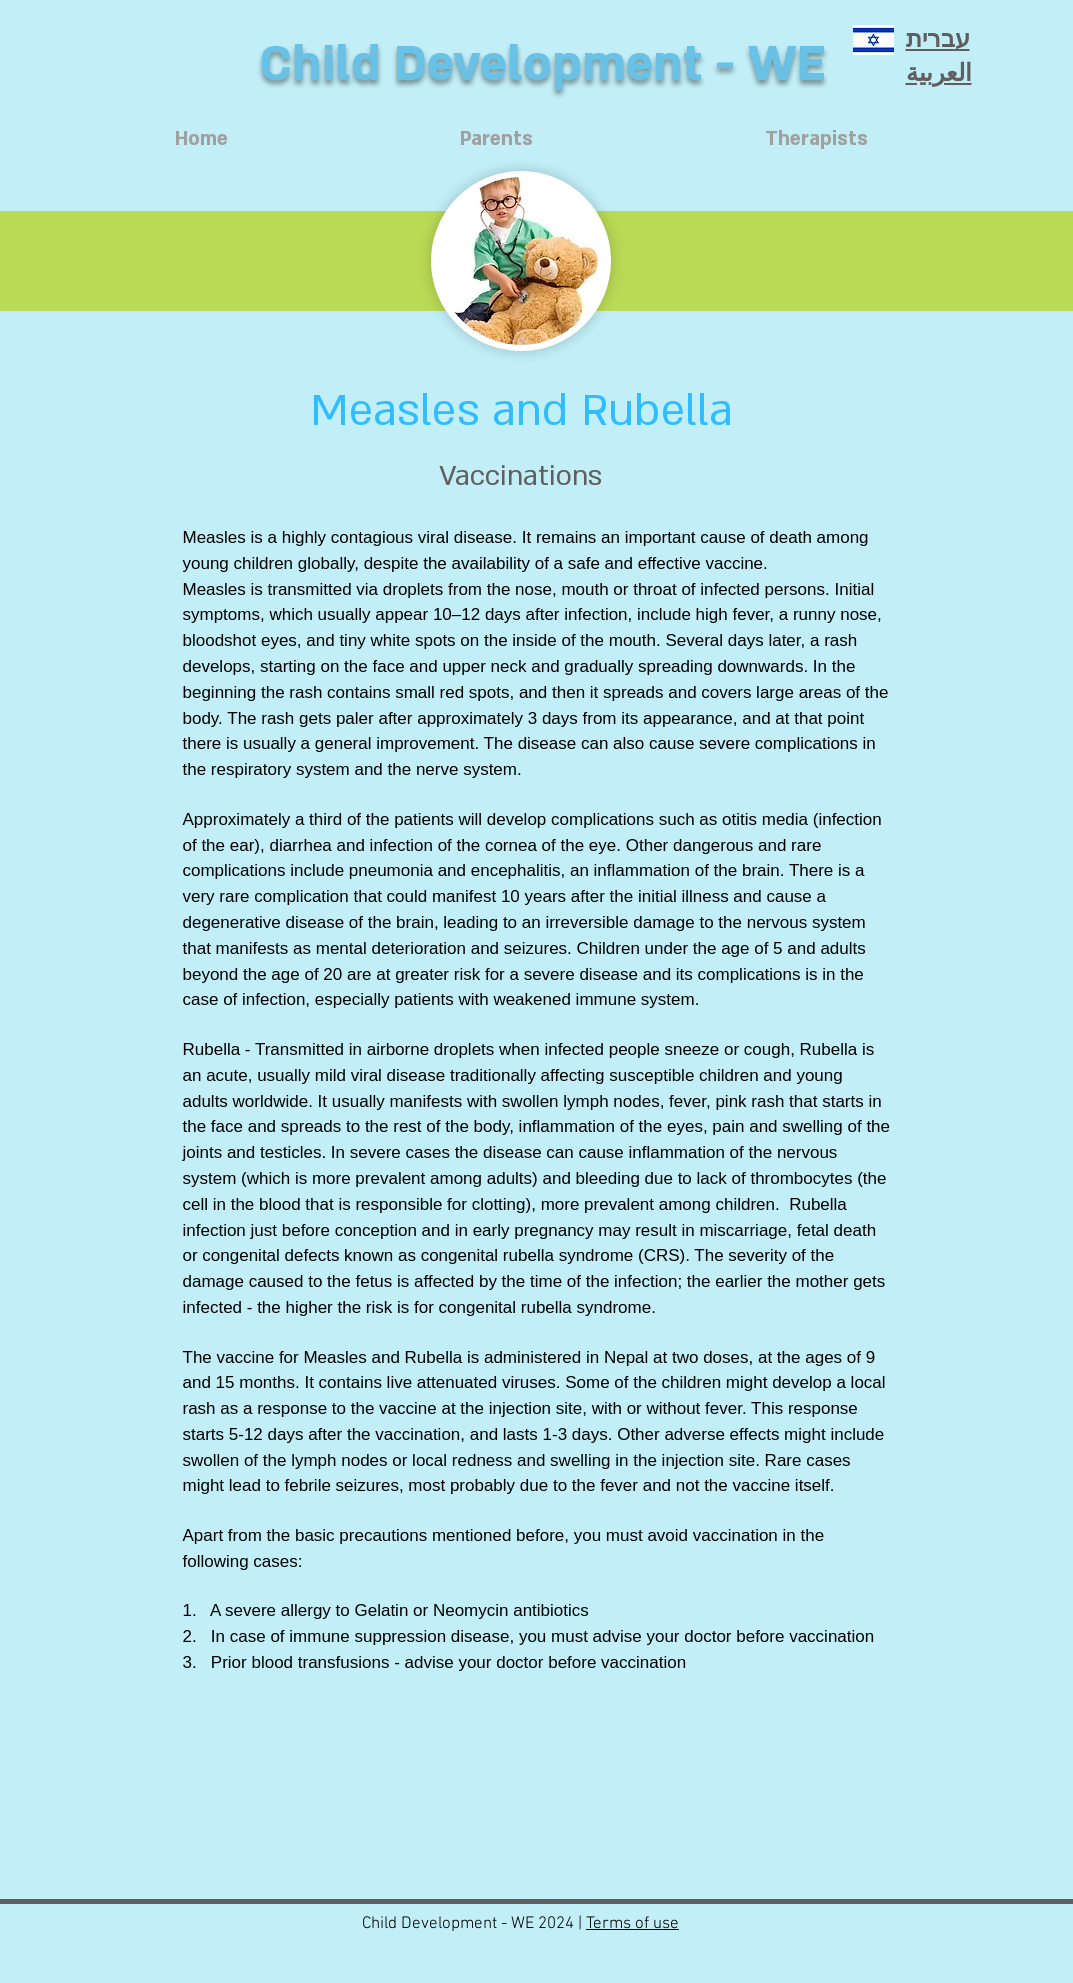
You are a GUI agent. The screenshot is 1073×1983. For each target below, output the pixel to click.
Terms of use (632, 1924)
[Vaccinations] (521, 476)
